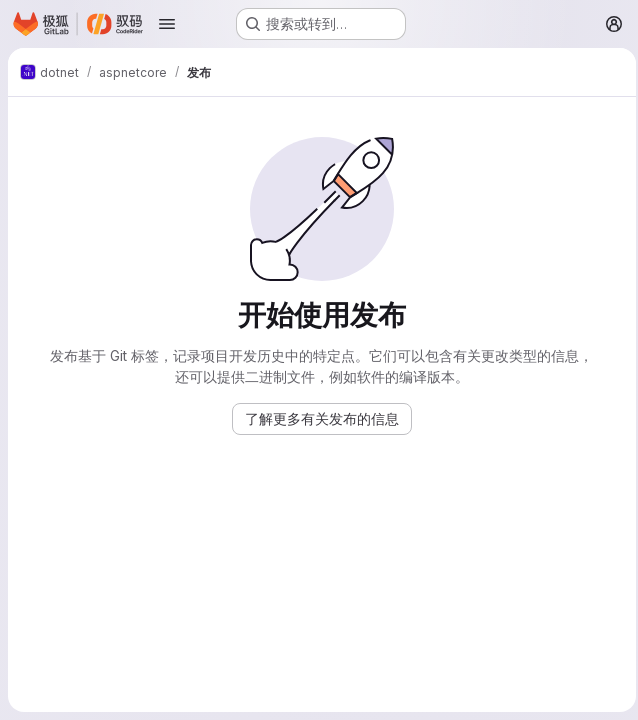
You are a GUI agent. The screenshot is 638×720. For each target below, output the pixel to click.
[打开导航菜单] (167, 24)
